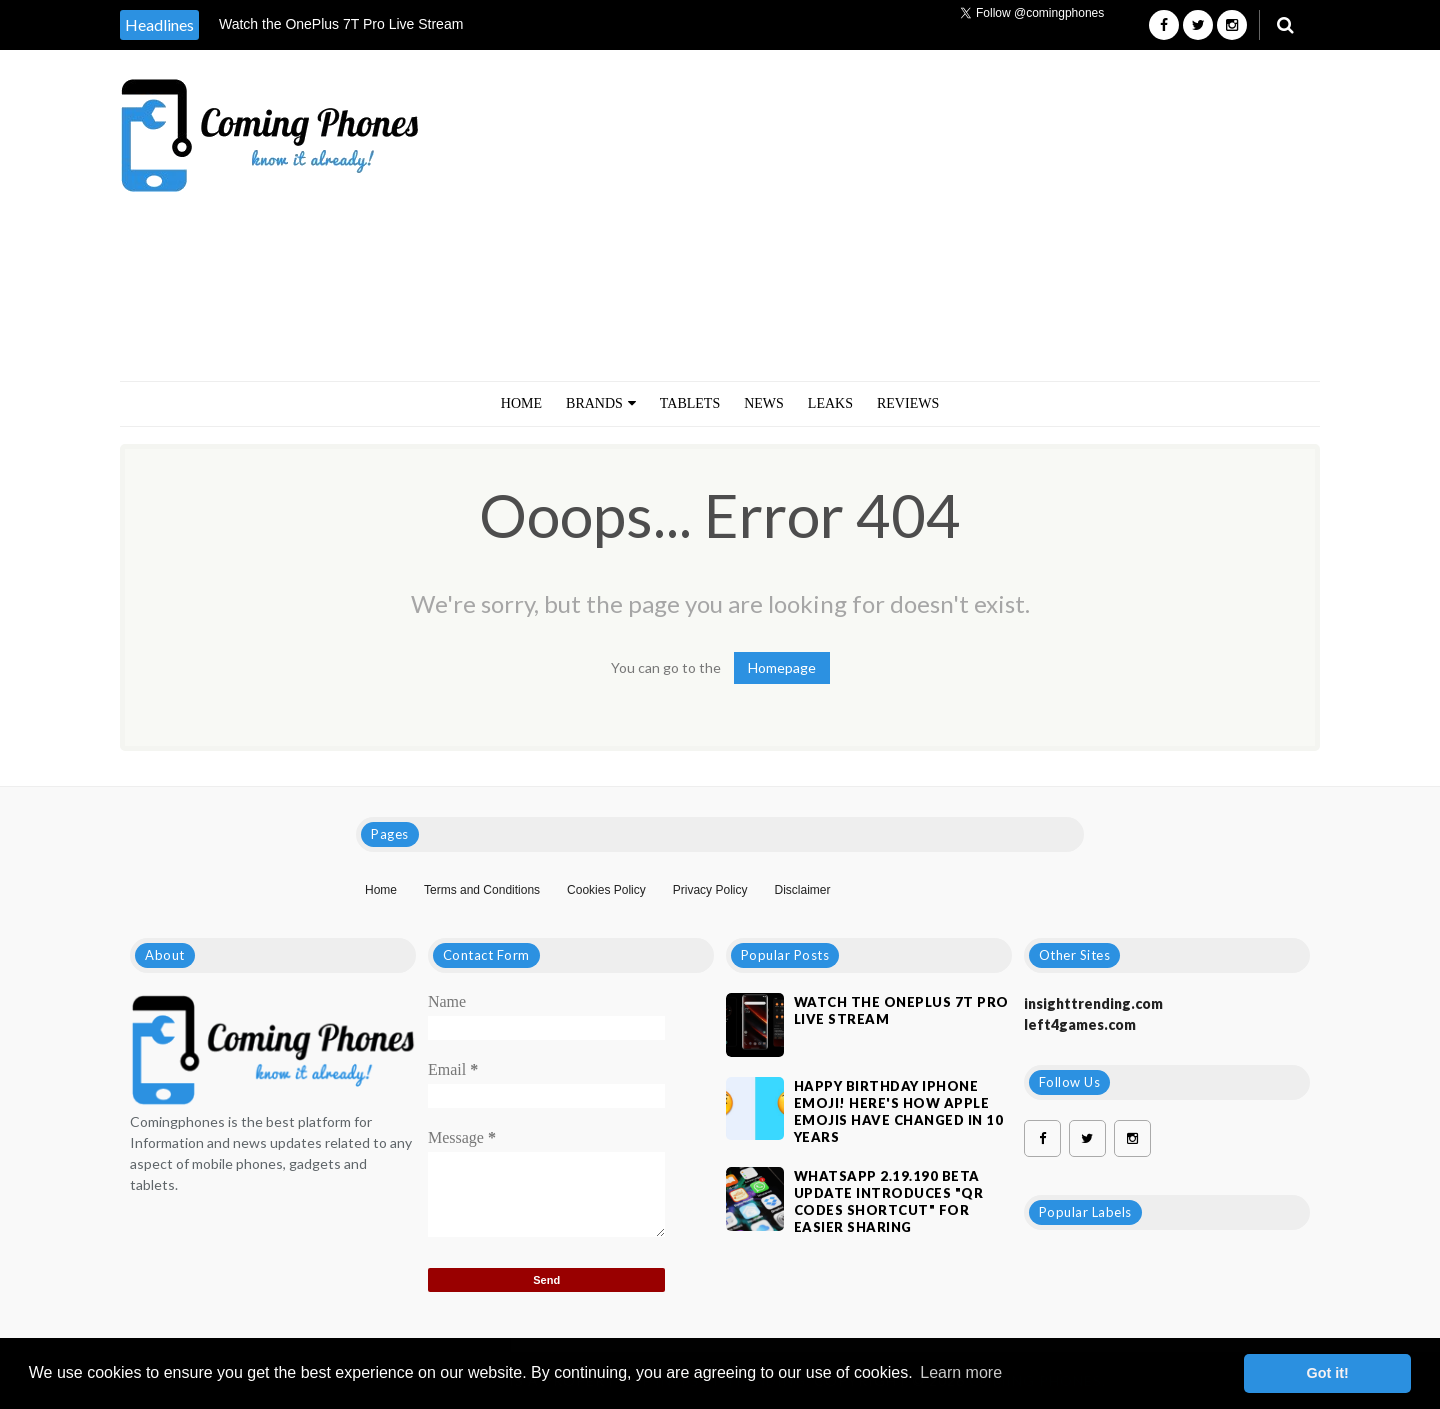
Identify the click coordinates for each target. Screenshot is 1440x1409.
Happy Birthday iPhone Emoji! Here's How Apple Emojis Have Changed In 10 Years (899, 1111)
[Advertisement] (958, 216)
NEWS (764, 403)
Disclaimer (802, 890)
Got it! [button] (1328, 1373)
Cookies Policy (606, 890)
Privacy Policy (710, 890)
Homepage (782, 667)
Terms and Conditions (482, 890)
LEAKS (830, 403)
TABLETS (690, 403)
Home (521, 403)
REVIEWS (908, 403)
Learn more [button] (961, 1372)
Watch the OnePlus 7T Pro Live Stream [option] (341, 24)
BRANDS (601, 403)
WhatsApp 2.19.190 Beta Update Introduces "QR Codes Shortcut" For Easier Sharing (889, 1201)
